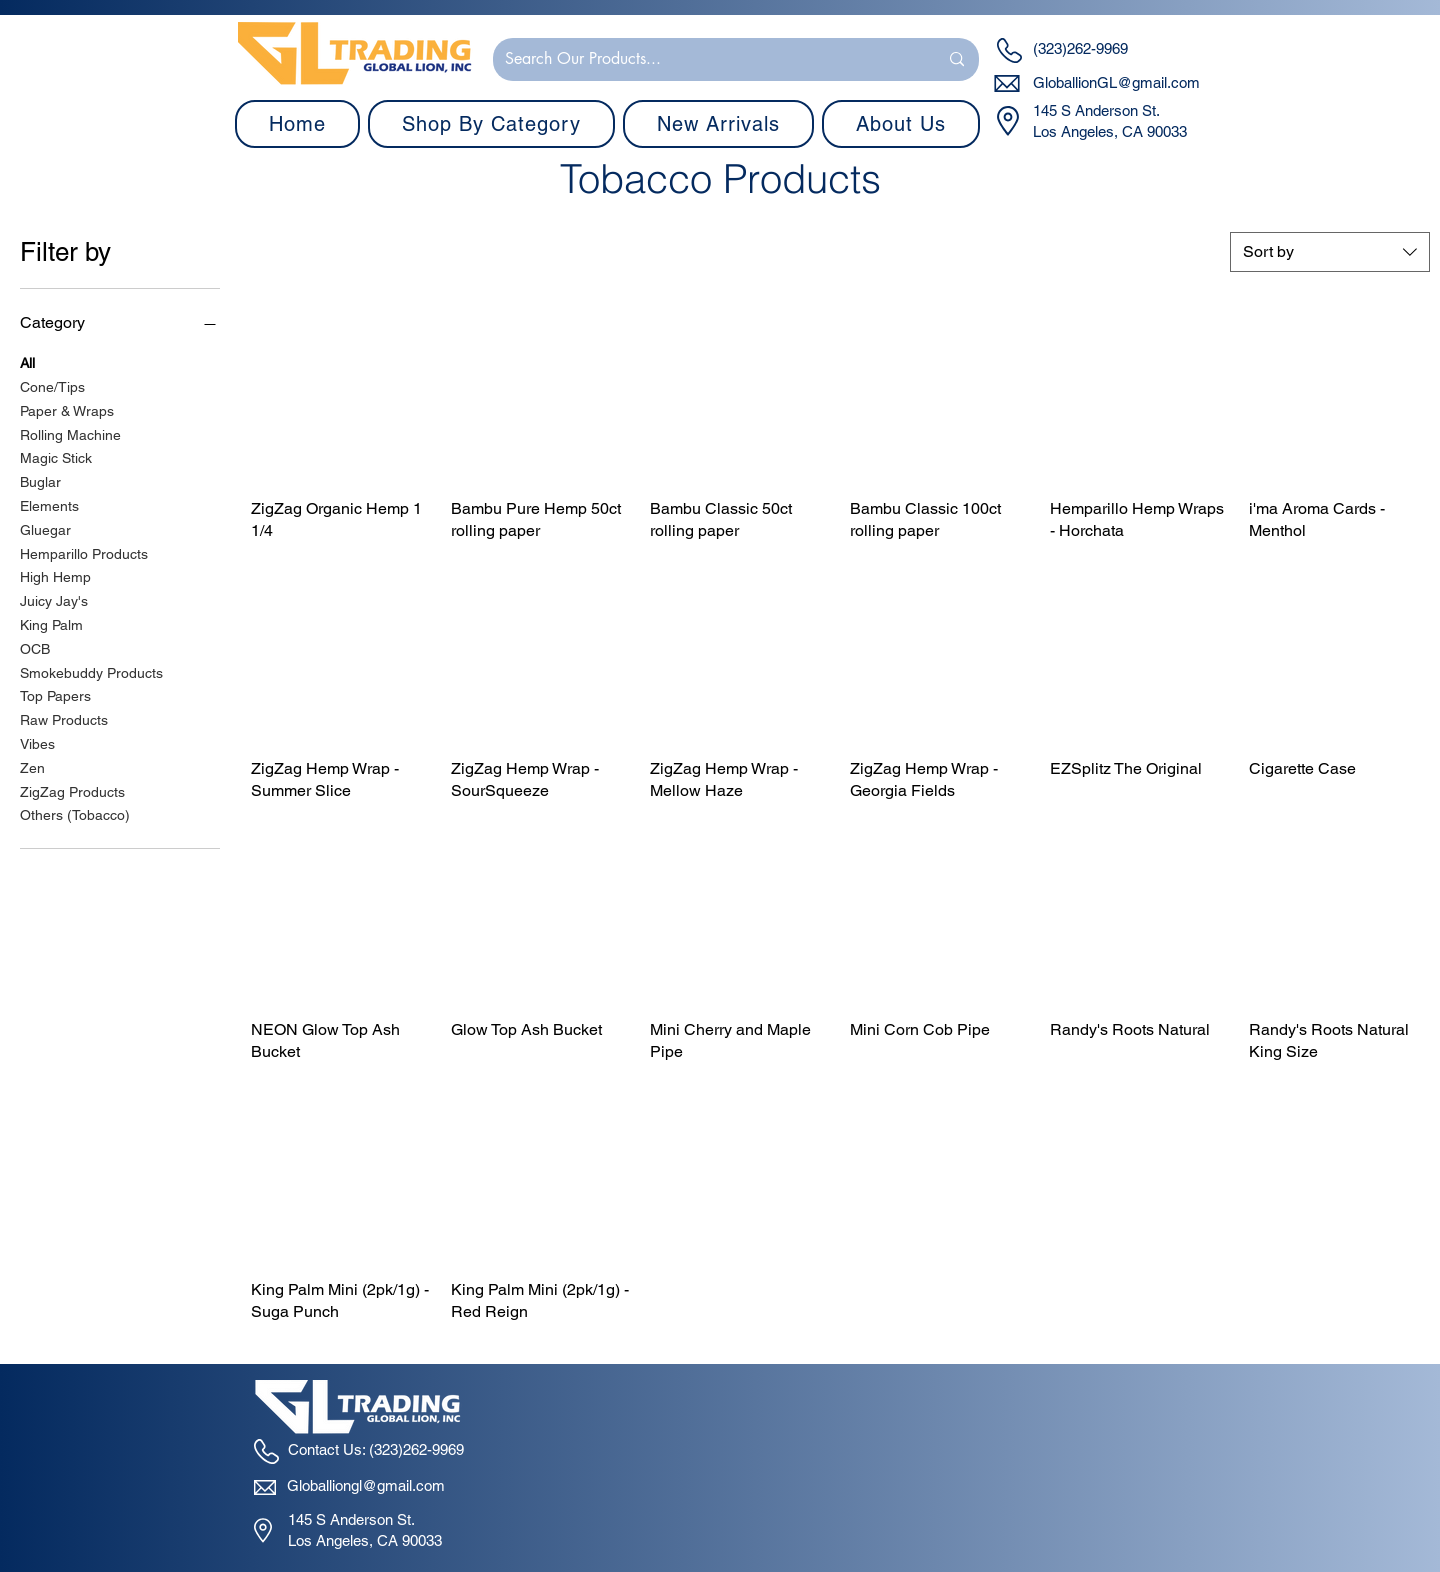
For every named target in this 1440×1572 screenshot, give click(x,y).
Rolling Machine (70, 433)
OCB (35, 647)
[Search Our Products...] (706, 59)
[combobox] (1330, 252)
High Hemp (55, 575)
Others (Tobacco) (75, 813)
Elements (49, 504)
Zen (32, 766)
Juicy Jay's (54, 599)
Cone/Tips (52, 385)
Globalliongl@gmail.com (366, 1485)
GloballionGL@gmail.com (1116, 82)
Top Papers (55, 694)
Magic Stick (56, 456)
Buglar (40, 480)
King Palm (51, 623)
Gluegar (45, 528)
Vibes (37, 742)
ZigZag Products (72, 790)
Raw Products (64, 718)
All (27, 361)
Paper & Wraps (67, 409)
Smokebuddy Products (91, 671)
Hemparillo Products (84, 552)
